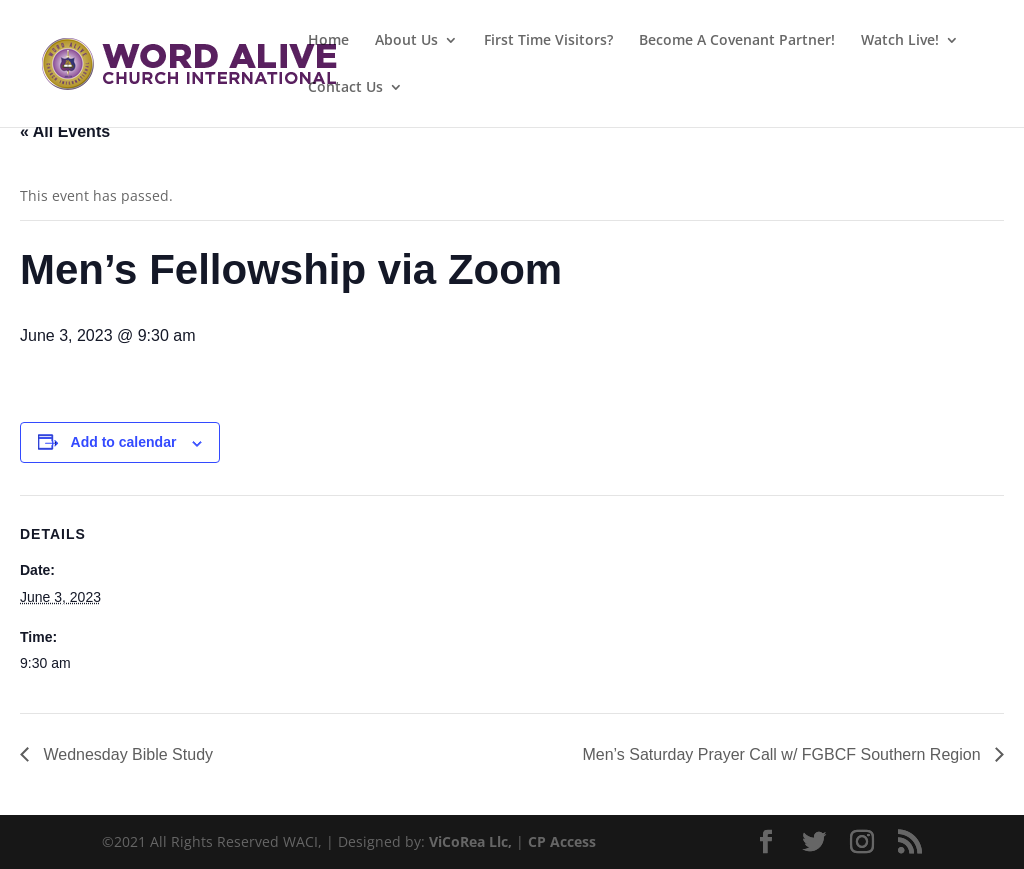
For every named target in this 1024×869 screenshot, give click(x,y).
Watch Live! (900, 41)
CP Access (562, 841)
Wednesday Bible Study (126, 754)
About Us (406, 41)
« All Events (65, 131)
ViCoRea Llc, (470, 841)
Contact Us (345, 88)
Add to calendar (124, 442)
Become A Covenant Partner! (737, 41)
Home (328, 41)
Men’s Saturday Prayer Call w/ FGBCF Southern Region (783, 754)
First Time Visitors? (548, 41)
